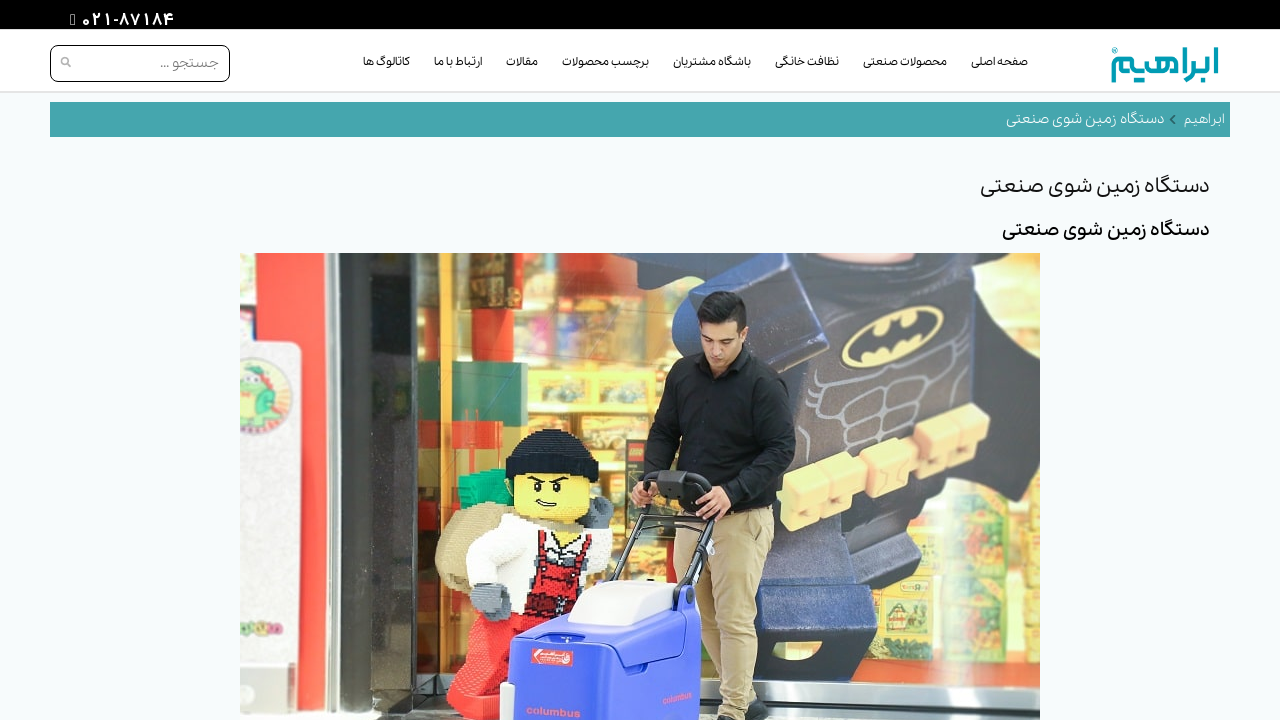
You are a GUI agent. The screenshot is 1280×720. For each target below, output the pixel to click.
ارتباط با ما (458, 62)
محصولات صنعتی (905, 62)
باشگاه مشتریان (712, 62)
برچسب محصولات (605, 62)
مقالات (522, 62)
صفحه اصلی (999, 62)
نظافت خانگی (807, 62)
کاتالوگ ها (386, 62)
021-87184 (125, 21)
